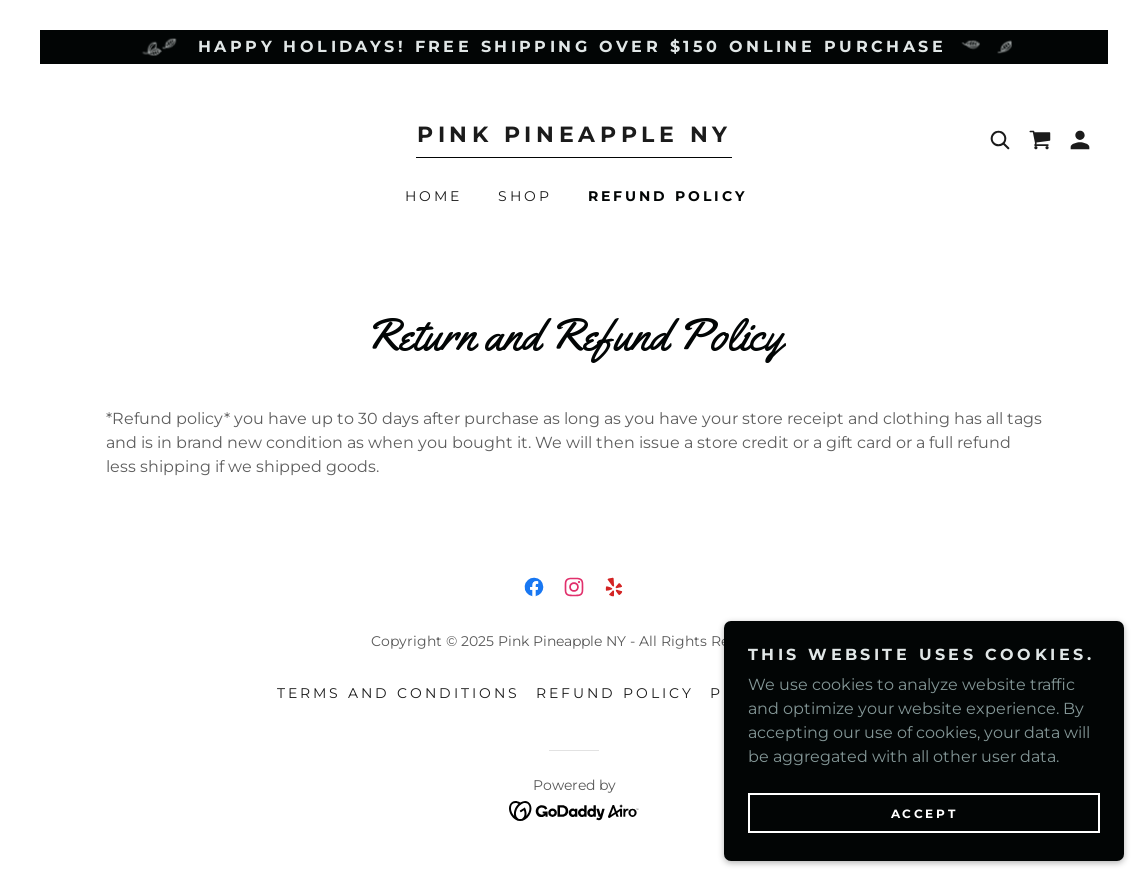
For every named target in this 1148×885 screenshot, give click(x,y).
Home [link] (433, 196)
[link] (574, 136)
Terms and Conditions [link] (398, 693)
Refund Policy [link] (667, 196)
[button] (1080, 140)
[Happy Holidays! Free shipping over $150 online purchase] (574, 47)
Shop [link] (525, 196)
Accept (924, 813)
